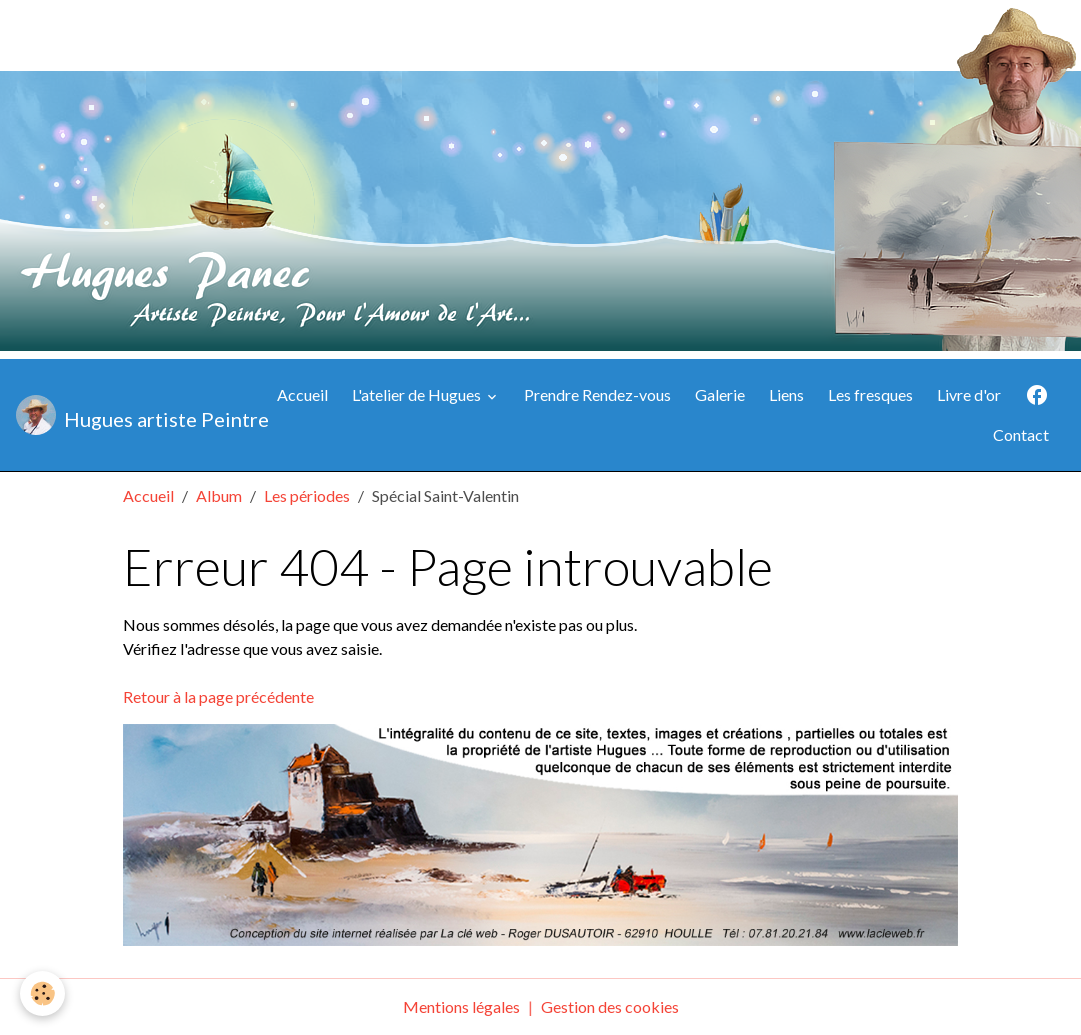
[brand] (131, 415)
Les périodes (307, 495)
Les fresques (870, 394)
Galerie (720, 394)
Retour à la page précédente (218, 696)
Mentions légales (461, 1006)
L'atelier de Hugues (418, 394)
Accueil (302, 394)
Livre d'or (969, 394)
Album (219, 495)
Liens (786, 394)
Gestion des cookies (610, 1006)
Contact (1021, 434)
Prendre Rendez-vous (597, 394)
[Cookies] (42, 993)
